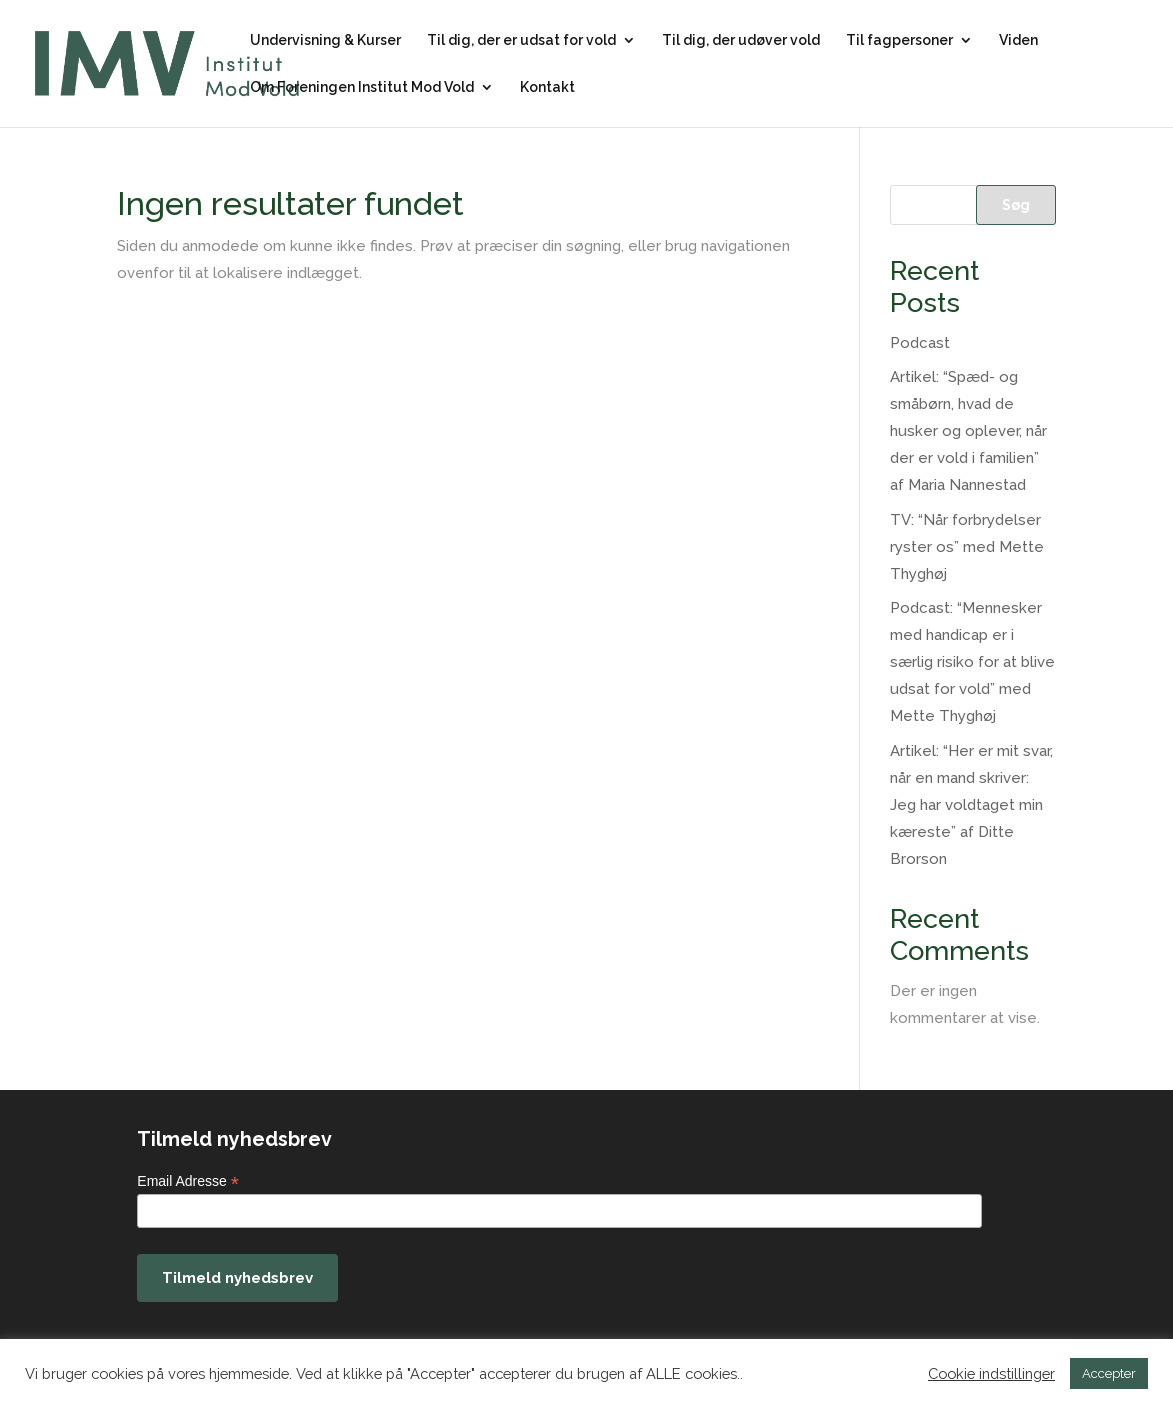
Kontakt (547, 87)
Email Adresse (188, 1181)
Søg (1016, 205)
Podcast (920, 343)
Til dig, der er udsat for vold (521, 40)
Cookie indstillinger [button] (991, 1373)
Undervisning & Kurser (325, 40)
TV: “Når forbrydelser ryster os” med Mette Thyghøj (967, 547)
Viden (1018, 40)
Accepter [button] (1109, 1373)
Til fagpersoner (899, 40)
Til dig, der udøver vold (741, 40)
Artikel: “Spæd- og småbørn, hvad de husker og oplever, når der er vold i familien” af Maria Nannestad (968, 431)
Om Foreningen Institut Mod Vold (362, 87)
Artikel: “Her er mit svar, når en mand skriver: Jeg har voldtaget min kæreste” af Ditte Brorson (971, 805)
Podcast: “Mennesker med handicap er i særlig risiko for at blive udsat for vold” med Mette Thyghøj (972, 662)
